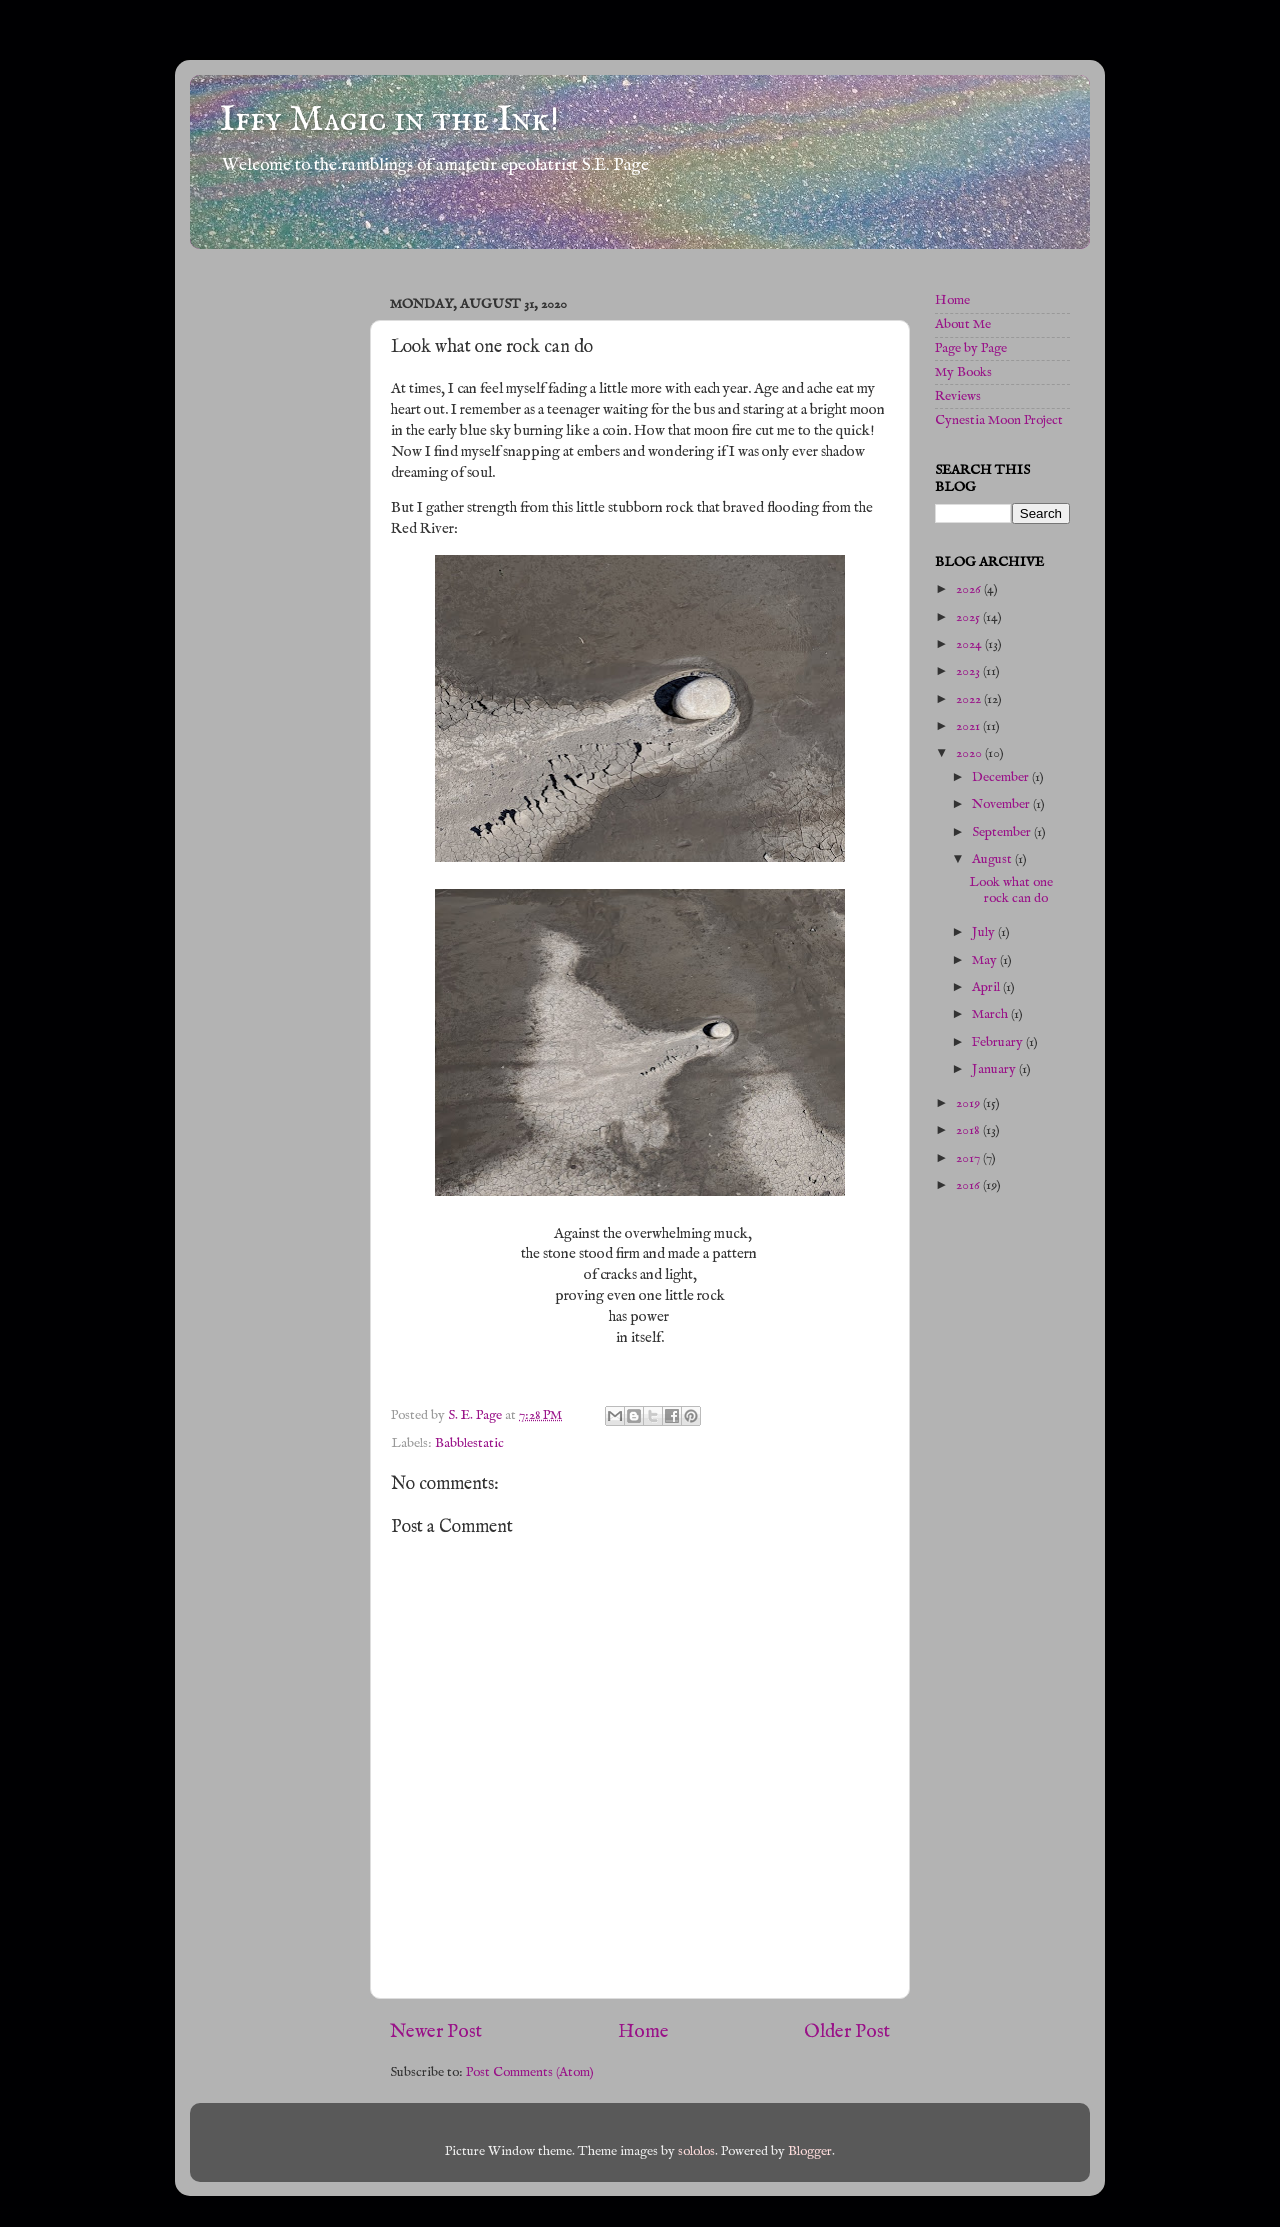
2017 (969, 1158)
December (1002, 777)
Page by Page (971, 348)
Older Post (847, 2032)
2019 (969, 1103)
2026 (970, 589)
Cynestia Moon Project (999, 420)
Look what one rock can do (1011, 890)
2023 (969, 671)
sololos (696, 2151)
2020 (970, 753)
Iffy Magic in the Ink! (389, 120)
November (1002, 804)
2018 (969, 1130)
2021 (969, 726)
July (985, 932)
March (991, 1014)
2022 (970, 699)
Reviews (958, 396)
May (986, 960)
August (993, 859)
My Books (963, 372)
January (995, 1069)
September (1003, 832)
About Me (963, 324)
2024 (970, 644)
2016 (969, 1185)
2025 (969, 617)
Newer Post (436, 2032)
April (987, 987)
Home (643, 2032)
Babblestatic (469, 1443)
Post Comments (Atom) (530, 2072)
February (999, 1042)
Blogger (810, 2151)
